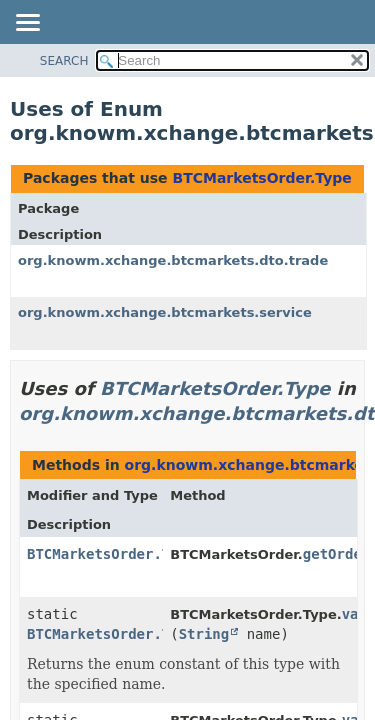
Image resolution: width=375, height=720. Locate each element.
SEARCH (64, 61)
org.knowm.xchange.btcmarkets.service (165, 312)
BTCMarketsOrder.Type (261, 178)
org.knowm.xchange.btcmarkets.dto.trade (173, 260)
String (204, 634)
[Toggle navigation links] (27, 24)
